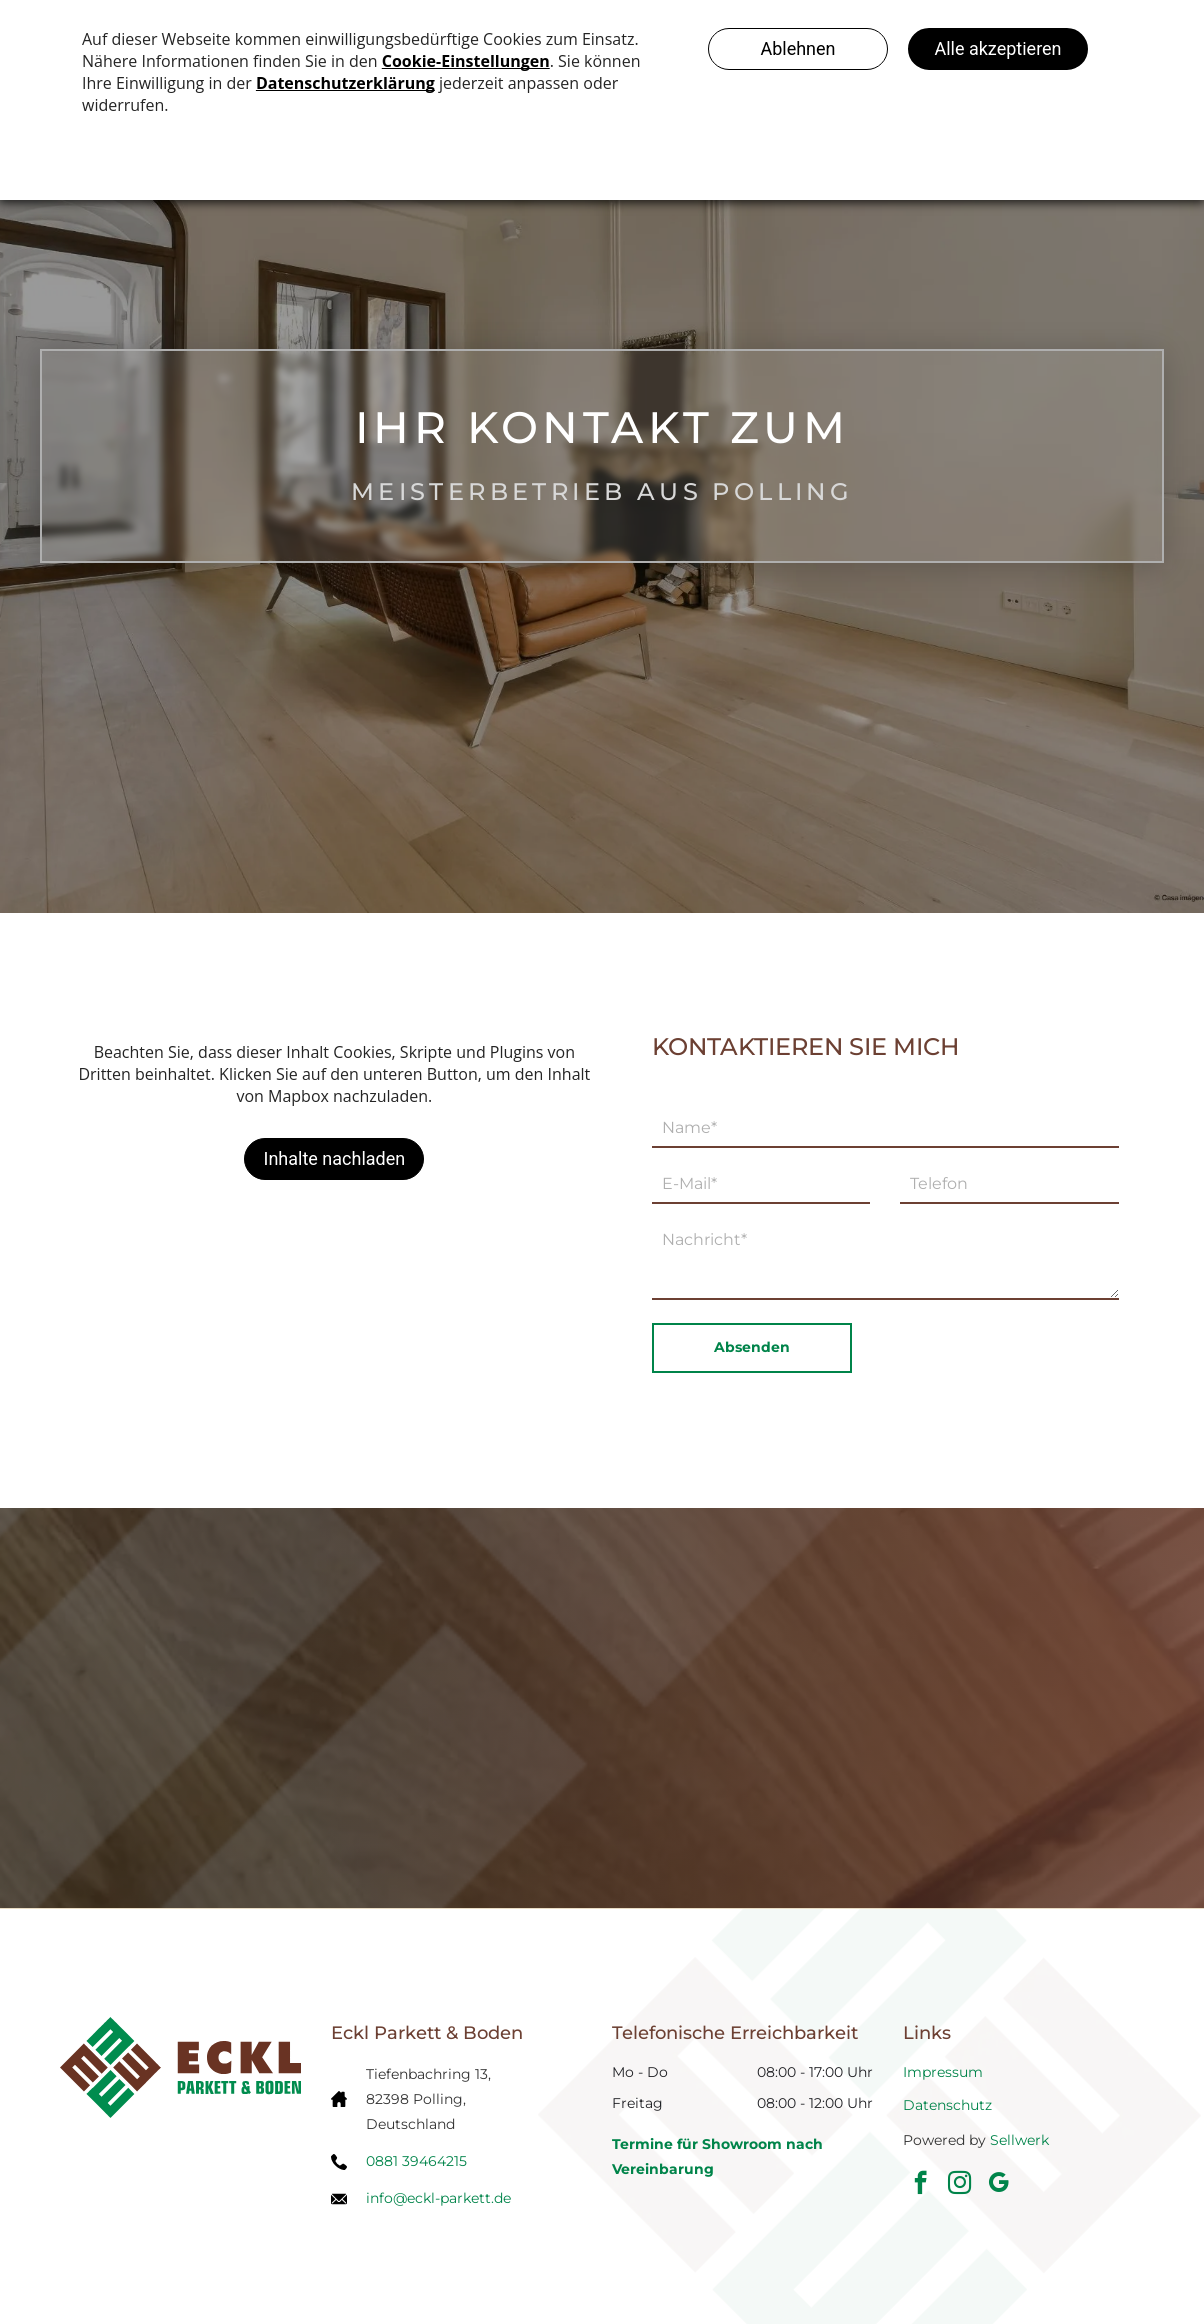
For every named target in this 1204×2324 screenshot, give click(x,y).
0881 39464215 (416, 2161)
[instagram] (959, 2185)
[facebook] (920, 2185)
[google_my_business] (998, 2185)
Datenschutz (947, 2105)
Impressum (943, 2072)
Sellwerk (1019, 2140)
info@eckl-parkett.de (438, 2198)
